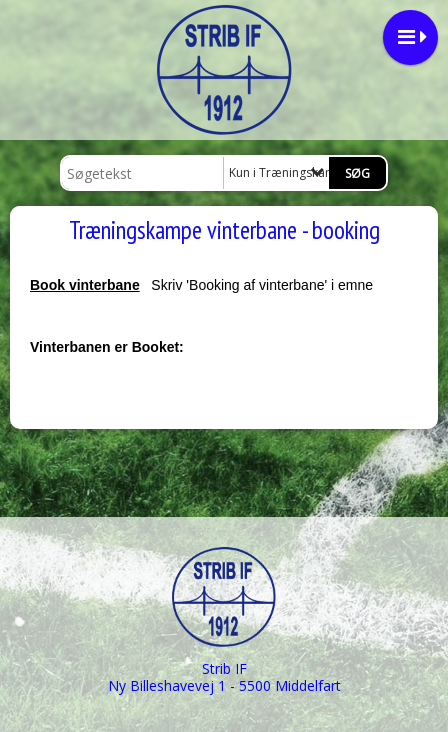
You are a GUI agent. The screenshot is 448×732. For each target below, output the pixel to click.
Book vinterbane (85, 285)
